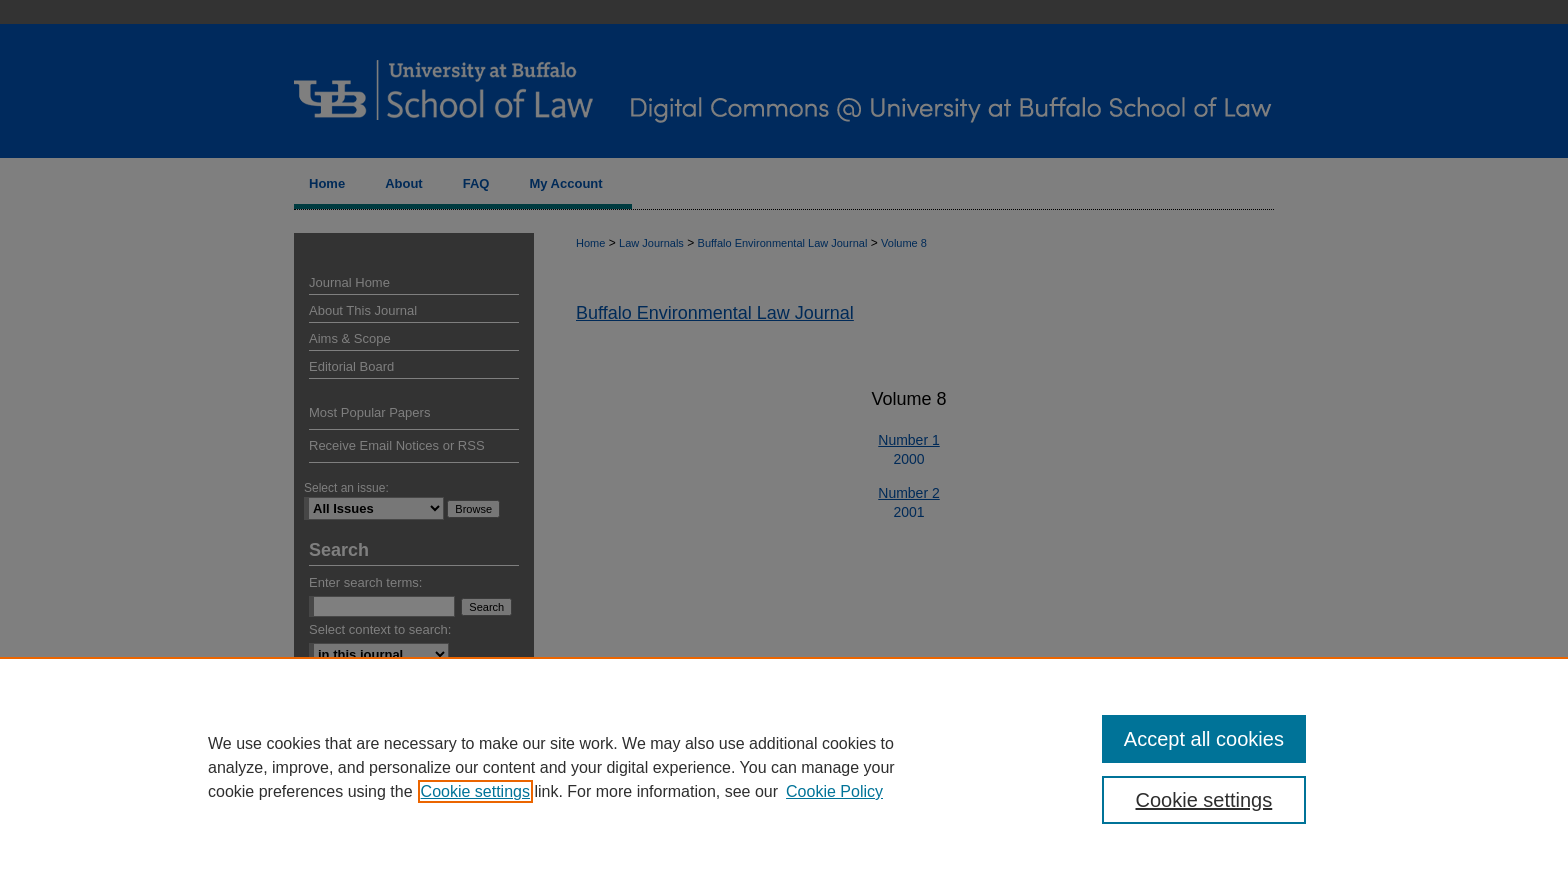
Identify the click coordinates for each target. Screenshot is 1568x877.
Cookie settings (475, 791)
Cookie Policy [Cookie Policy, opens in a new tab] (834, 791)
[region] (784, 767)
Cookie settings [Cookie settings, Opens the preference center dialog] (1204, 800)
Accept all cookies (1204, 739)
